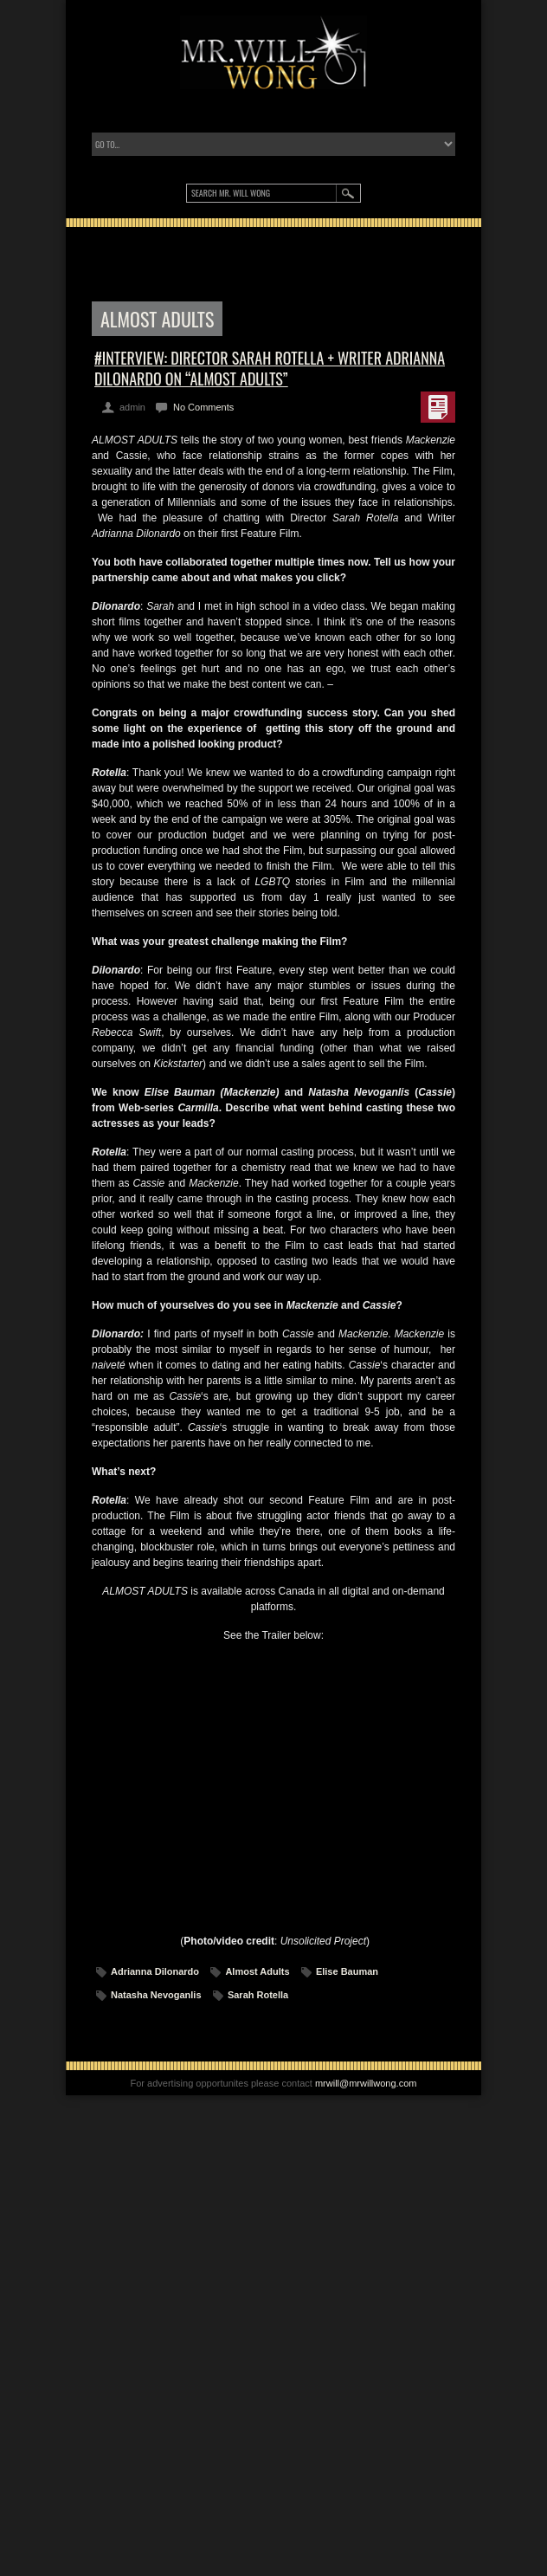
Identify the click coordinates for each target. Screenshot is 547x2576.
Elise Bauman (347, 1971)
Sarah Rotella (258, 1995)
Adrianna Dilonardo (155, 1971)
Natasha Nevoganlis (156, 1995)
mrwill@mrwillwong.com (366, 2083)
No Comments (203, 407)
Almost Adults (257, 1971)
